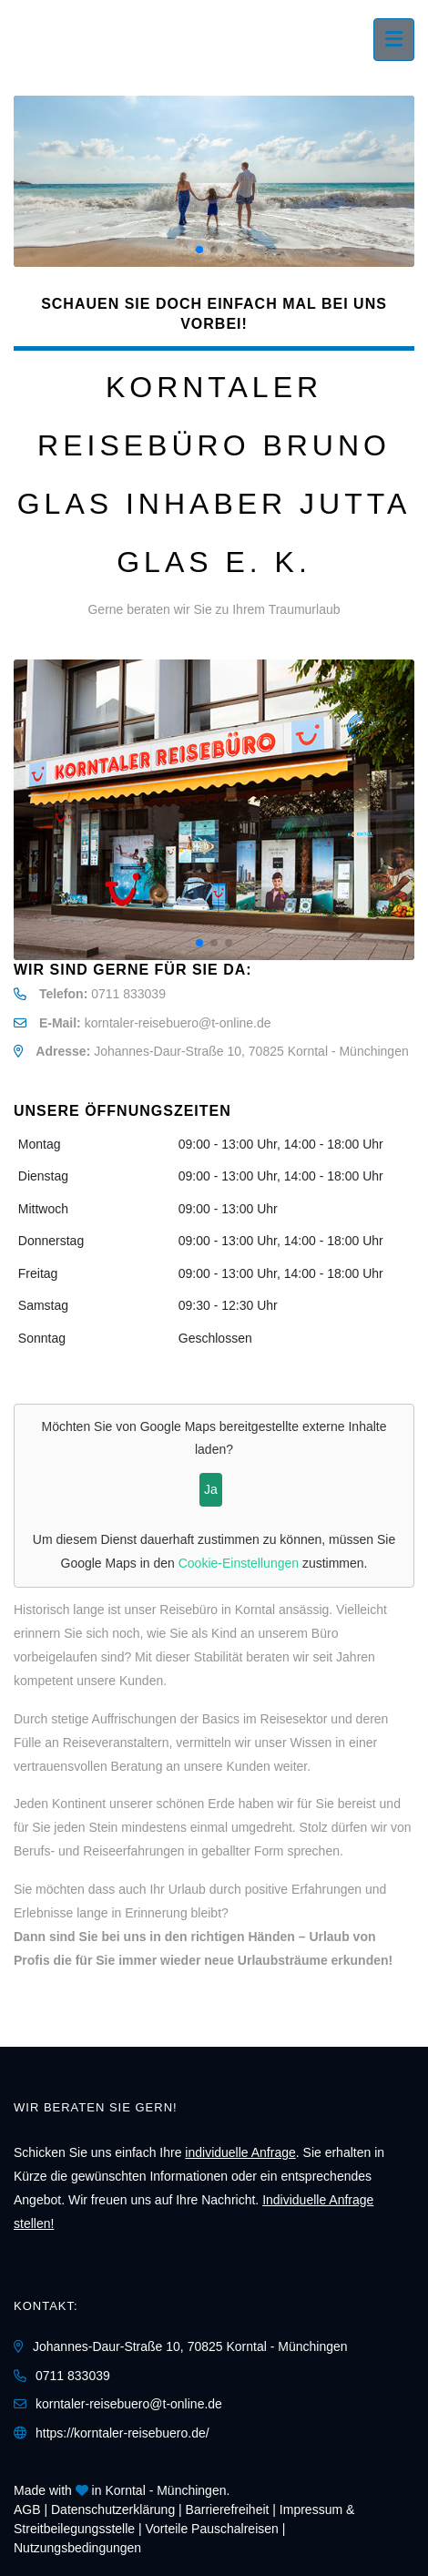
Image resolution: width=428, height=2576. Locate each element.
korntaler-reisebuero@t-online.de (178, 1023)
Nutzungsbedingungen (77, 2547)
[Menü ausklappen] (393, 39)
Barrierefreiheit (228, 2509)
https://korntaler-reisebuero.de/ (122, 2433)
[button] (199, 249)
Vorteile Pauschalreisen (212, 2528)
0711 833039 (128, 993)
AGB (27, 2509)
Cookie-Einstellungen (238, 1563)
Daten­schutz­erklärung (113, 2509)
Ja (211, 1489)
